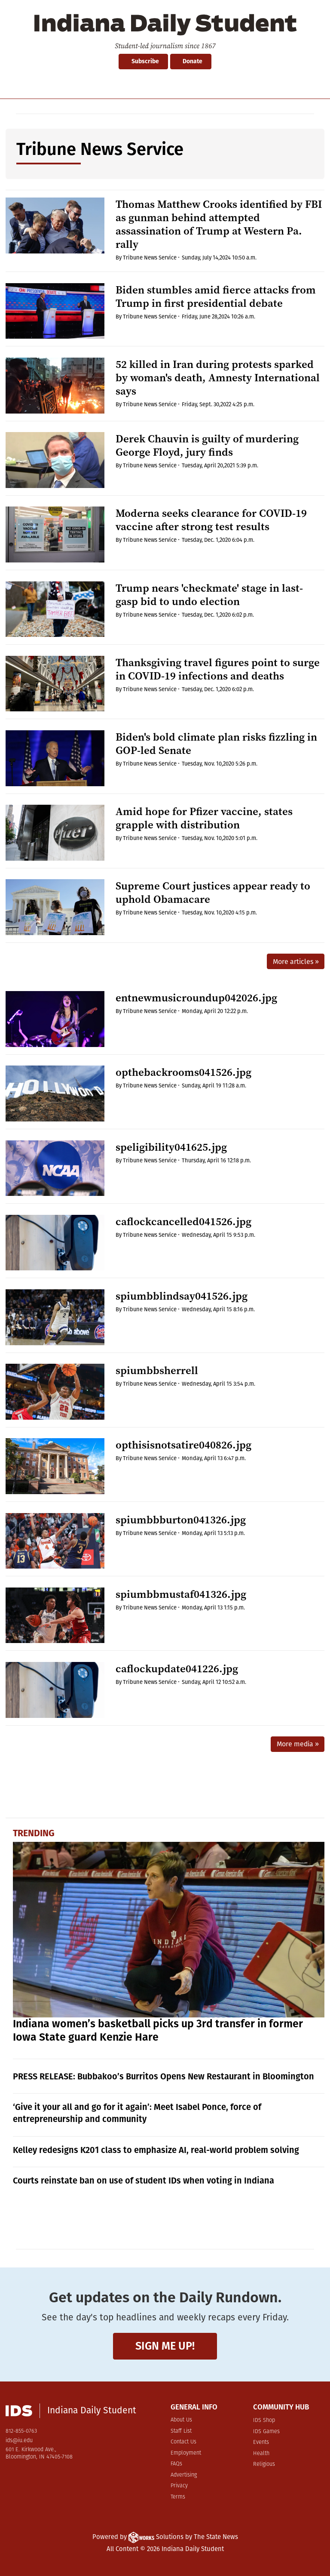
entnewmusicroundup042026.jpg (196, 998)
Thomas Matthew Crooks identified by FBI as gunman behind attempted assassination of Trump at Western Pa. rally (219, 224)
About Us (181, 2420)
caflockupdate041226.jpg (177, 1669)
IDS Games (266, 2431)
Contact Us (183, 2442)
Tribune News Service (150, 257)
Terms (178, 2497)
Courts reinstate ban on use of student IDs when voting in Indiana (143, 2180)
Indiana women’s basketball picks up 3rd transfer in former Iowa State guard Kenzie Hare (158, 2030)
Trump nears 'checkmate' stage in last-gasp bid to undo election (209, 594)
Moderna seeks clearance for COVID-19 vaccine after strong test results (211, 520)
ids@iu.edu (19, 2440)
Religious (264, 2464)
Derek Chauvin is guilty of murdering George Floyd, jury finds (207, 445)
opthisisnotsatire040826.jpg (183, 1445)
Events (261, 2442)
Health (261, 2453)
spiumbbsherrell (157, 1370)
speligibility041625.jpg (171, 1147)
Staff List (181, 2431)
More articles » (296, 962)
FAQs (176, 2464)
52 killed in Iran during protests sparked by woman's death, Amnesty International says (218, 377)
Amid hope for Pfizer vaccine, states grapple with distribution (204, 818)
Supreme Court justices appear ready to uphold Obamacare (213, 892)
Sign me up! (165, 2346)
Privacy (179, 2486)
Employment (186, 2453)
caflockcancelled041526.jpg (183, 1221)
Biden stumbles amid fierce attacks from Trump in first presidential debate (216, 296)
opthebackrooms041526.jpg (183, 1072)
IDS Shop (264, 2420)
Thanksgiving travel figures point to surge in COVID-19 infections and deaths (218, 669)
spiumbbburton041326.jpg (181, 1520)
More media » (298, 1744)
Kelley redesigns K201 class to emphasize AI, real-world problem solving (156, 2150)
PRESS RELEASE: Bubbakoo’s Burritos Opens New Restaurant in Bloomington (163, 2076)
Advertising (184, 2475)
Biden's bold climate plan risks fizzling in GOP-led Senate (216, 743)
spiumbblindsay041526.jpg (182, 1296)
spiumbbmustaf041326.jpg (181, 1594)
